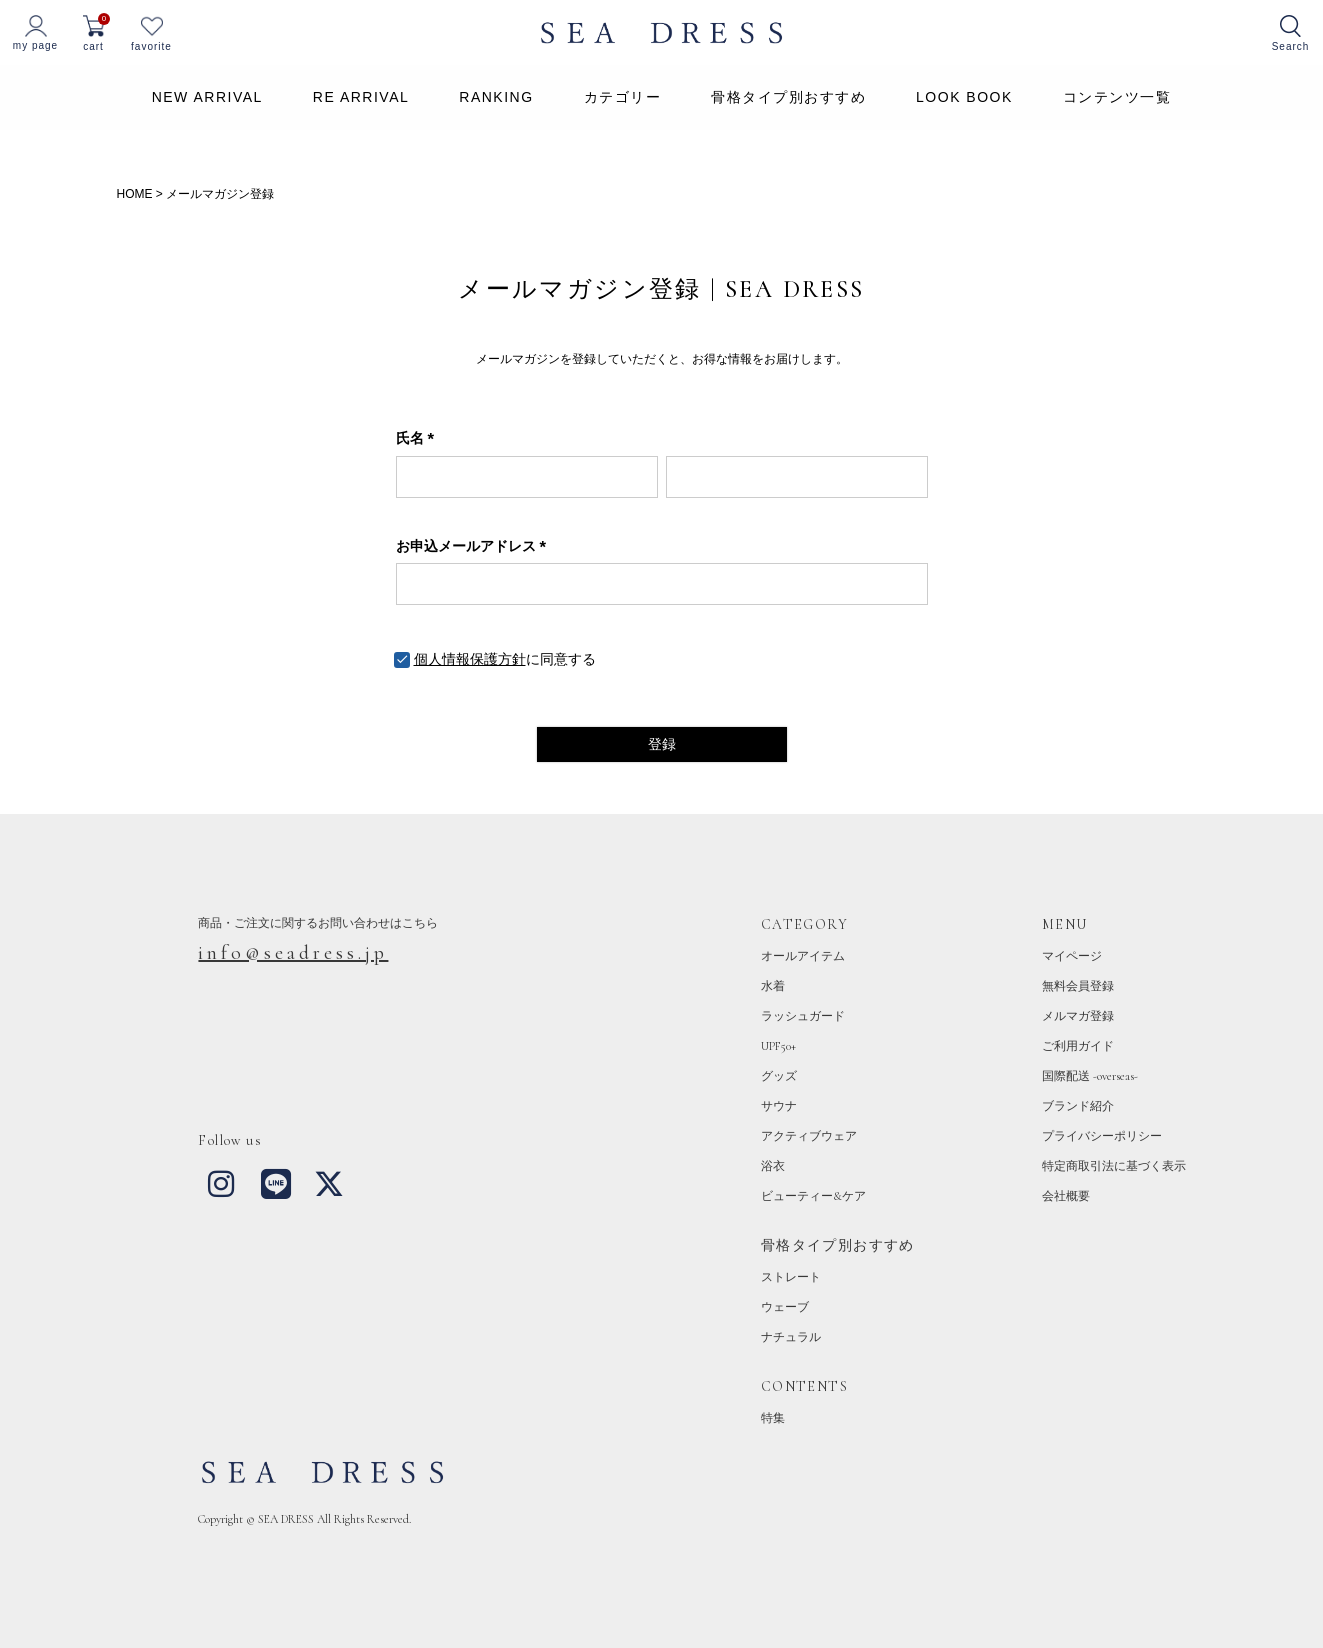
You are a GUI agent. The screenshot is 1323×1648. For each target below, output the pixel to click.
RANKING (496, 97)
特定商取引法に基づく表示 (1114, 1166)
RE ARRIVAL (361, 97)
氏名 (419, 438)
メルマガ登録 (1078, 1016)
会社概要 (1066, 1196)
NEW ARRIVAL (207, 97)
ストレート (791, 1277)
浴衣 (773, 1166)
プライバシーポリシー (1102, 1136)
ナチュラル (791, 1337)
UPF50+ (778, 1046)
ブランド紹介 (1078, 1106)
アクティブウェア (809, 1136)
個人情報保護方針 (470, 659)
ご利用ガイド (1078, 1046)
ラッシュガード (803, 1016)
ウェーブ (785, 1307)
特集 (773, 1418)
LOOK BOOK (964, 97)
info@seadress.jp (293, 953)
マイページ (1072, 956)
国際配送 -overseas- (1090, 1076)
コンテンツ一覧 (1117, 97)
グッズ (779, 1076)
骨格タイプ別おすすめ (788, 97)
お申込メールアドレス (475, 546)
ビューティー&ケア (813, 1196)
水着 (773, 986)
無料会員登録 (1078, 986)
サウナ (779, 1106)
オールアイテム (803, 956)
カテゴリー (623, 97)
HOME (135, 194)
